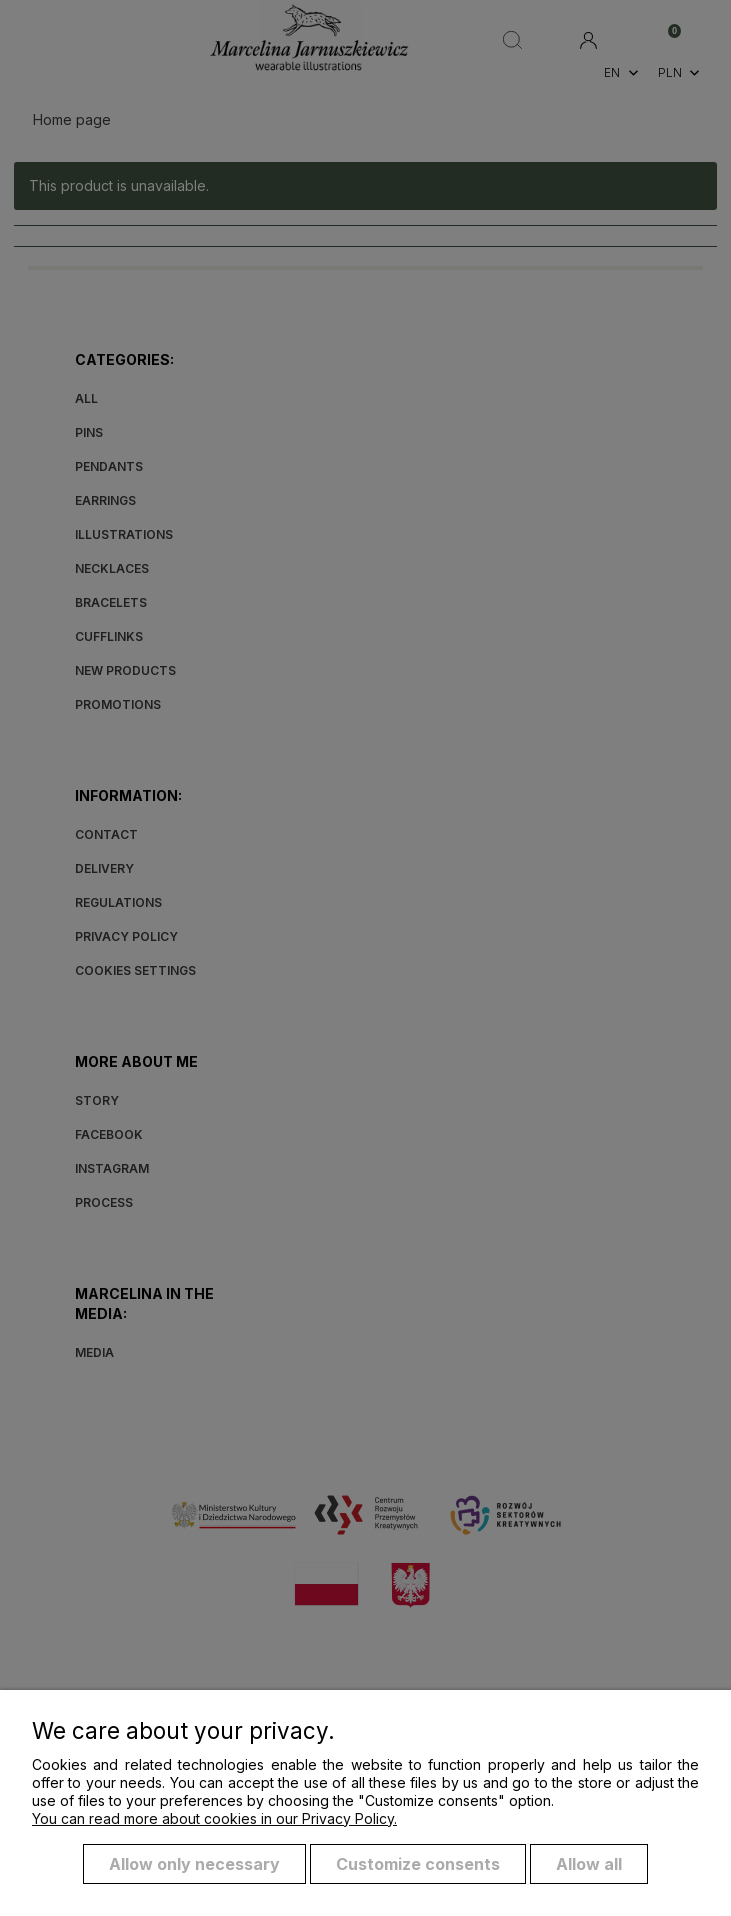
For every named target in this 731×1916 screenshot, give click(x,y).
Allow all (589, 1864)
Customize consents (418, 1864)
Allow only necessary (194, 1864)
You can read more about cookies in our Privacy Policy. (214, 1818)
